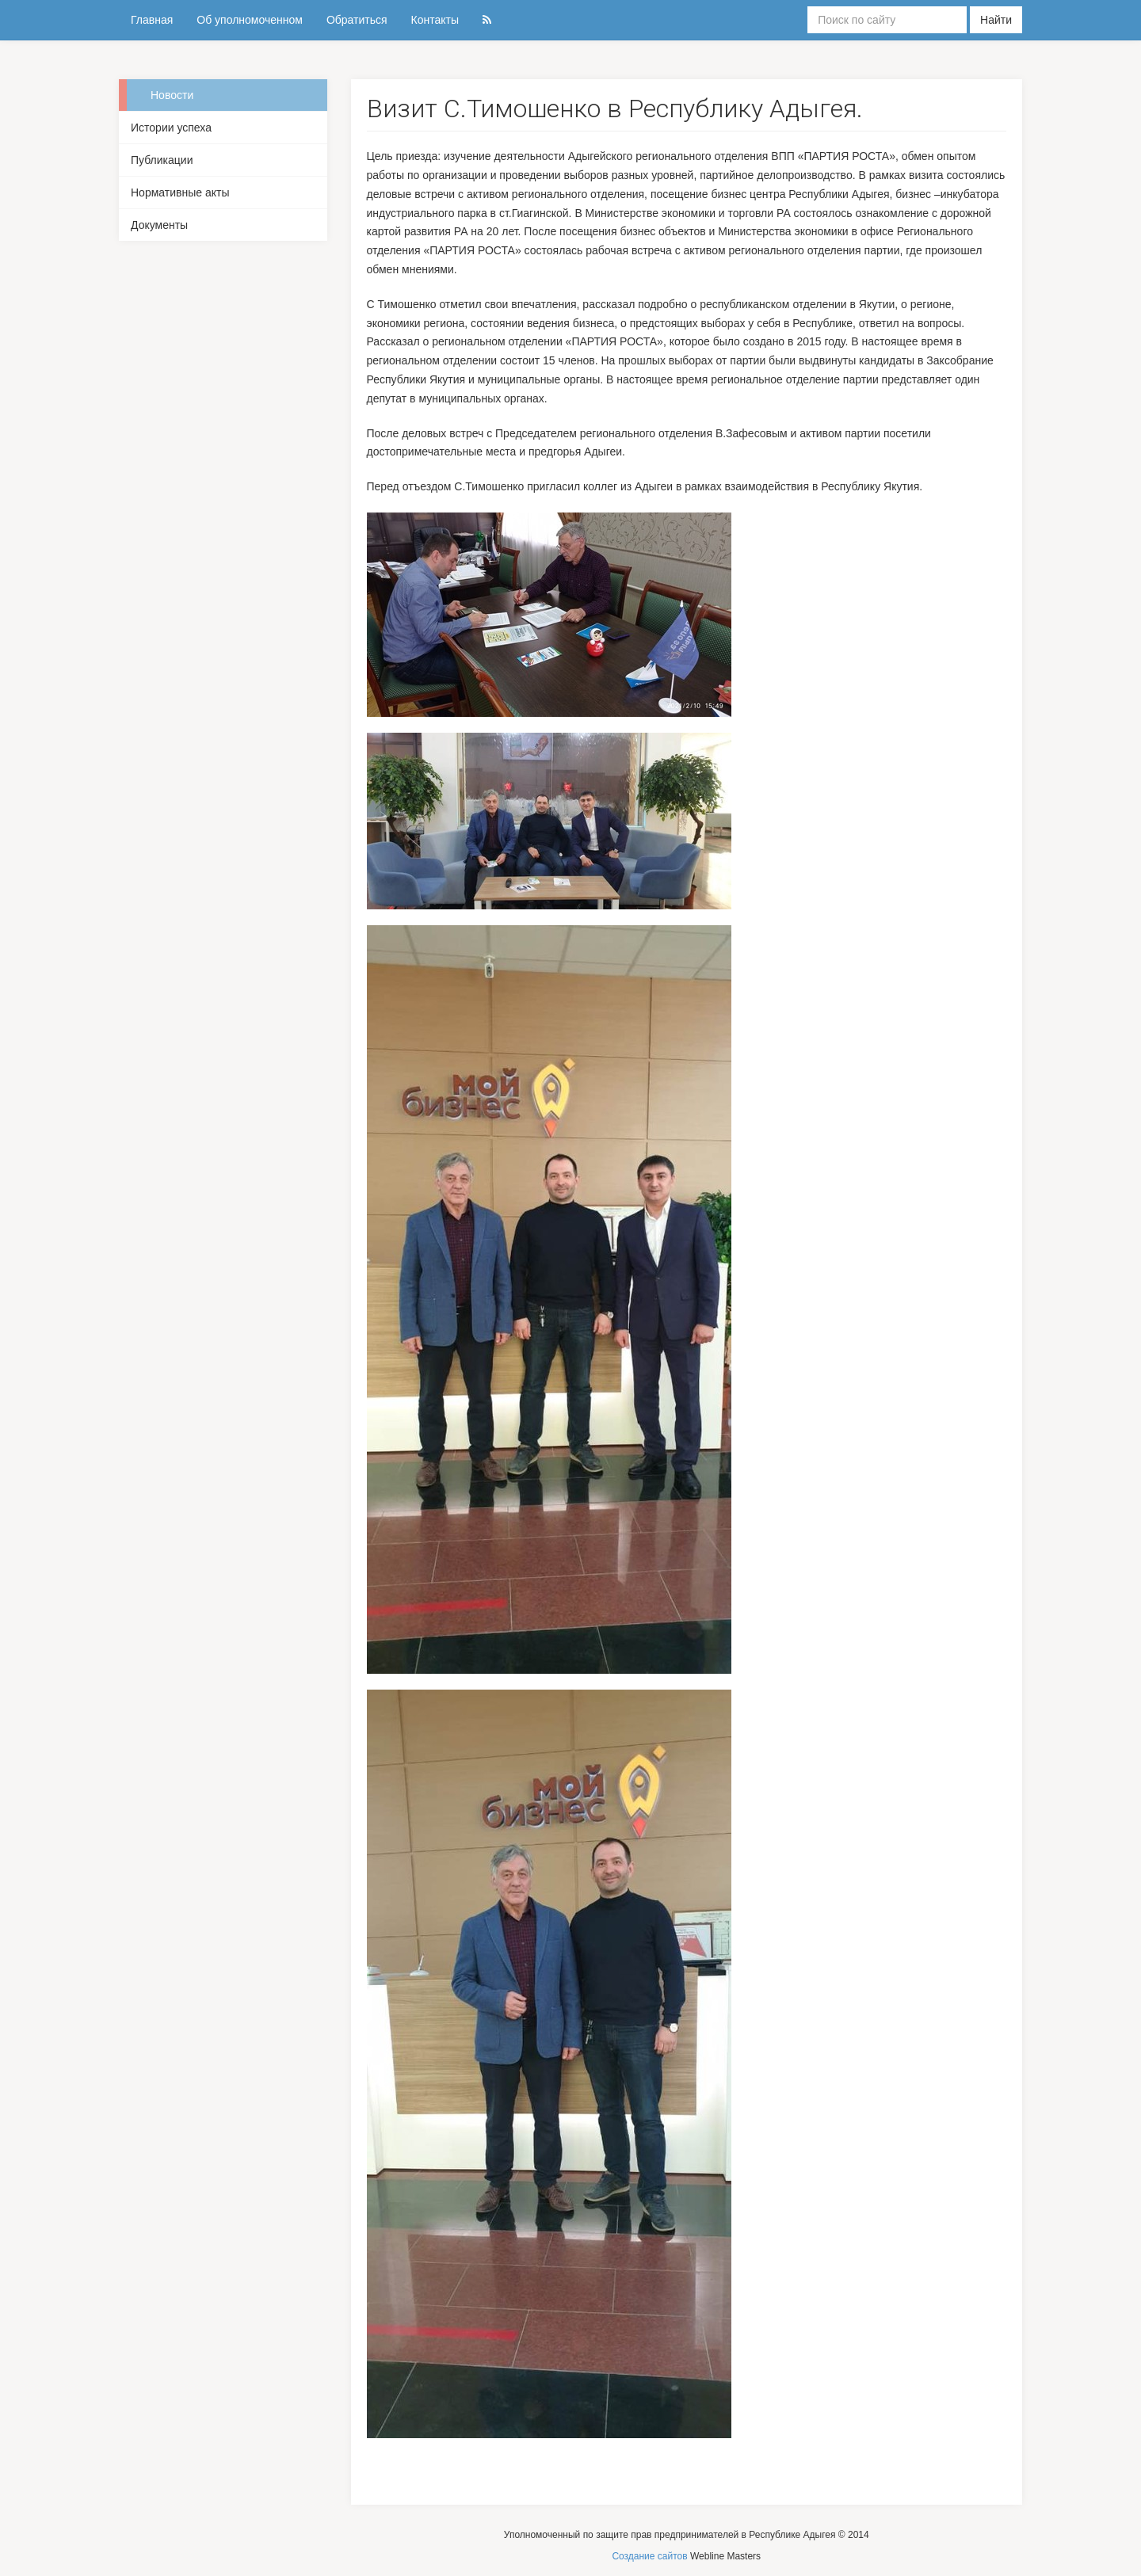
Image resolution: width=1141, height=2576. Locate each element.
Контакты (435, 19)
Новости (172, 95)
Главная (152, 19)
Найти (996, 19)
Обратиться (356, 19)
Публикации (162, 160)
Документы (159, 225)
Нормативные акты (180, 192)
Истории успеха (171, 127)
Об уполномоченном (250, 19)
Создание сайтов (649, 2556)
